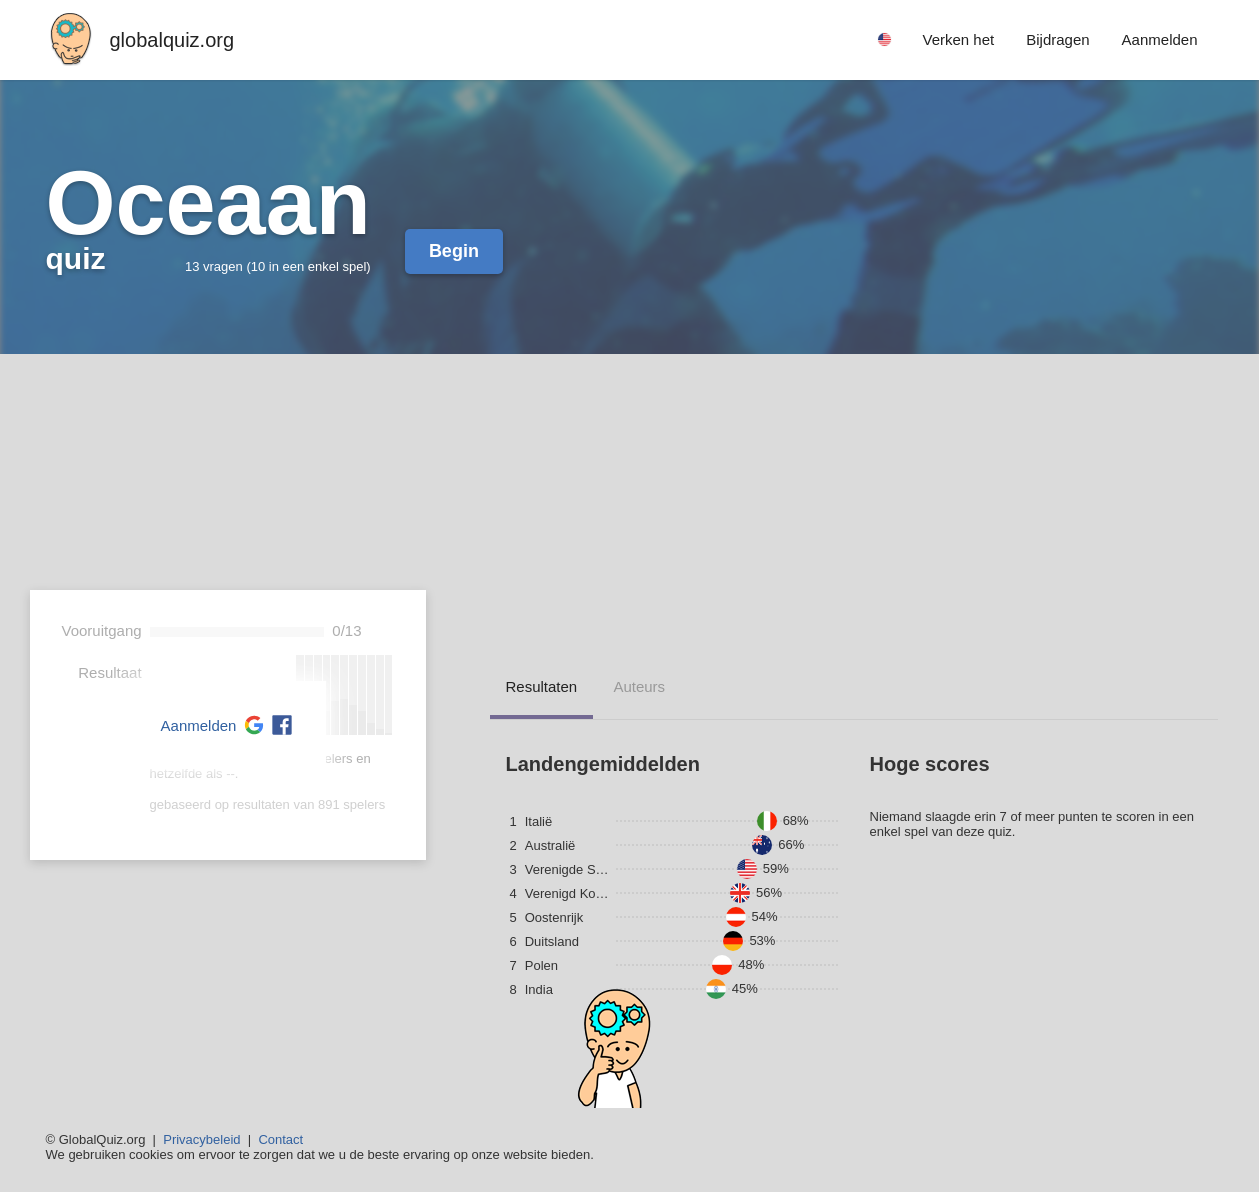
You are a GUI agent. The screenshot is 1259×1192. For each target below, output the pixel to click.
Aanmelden (199, 725)
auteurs (639, 686)
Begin (454, 251)
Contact (280, 1139)
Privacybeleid (201, 1139)
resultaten (542, 686)
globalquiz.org (172, 40)
